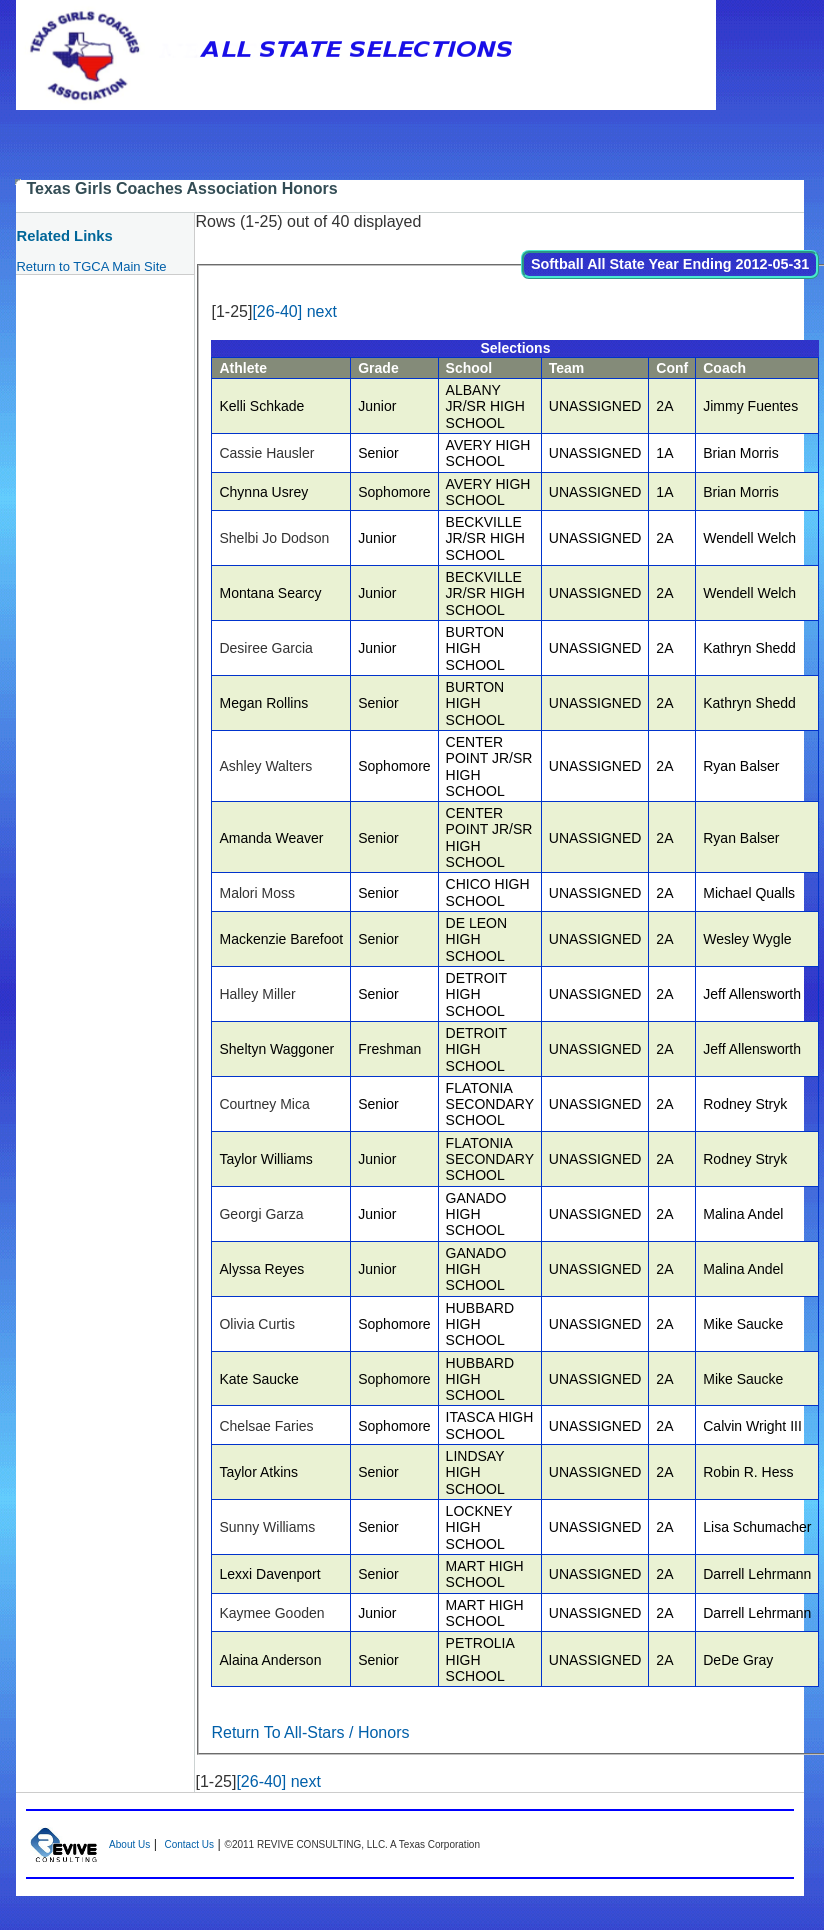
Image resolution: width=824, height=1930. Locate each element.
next (322, 311)
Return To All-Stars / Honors (310, 1732)
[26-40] (277, 311)
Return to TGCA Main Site (91, 266)
